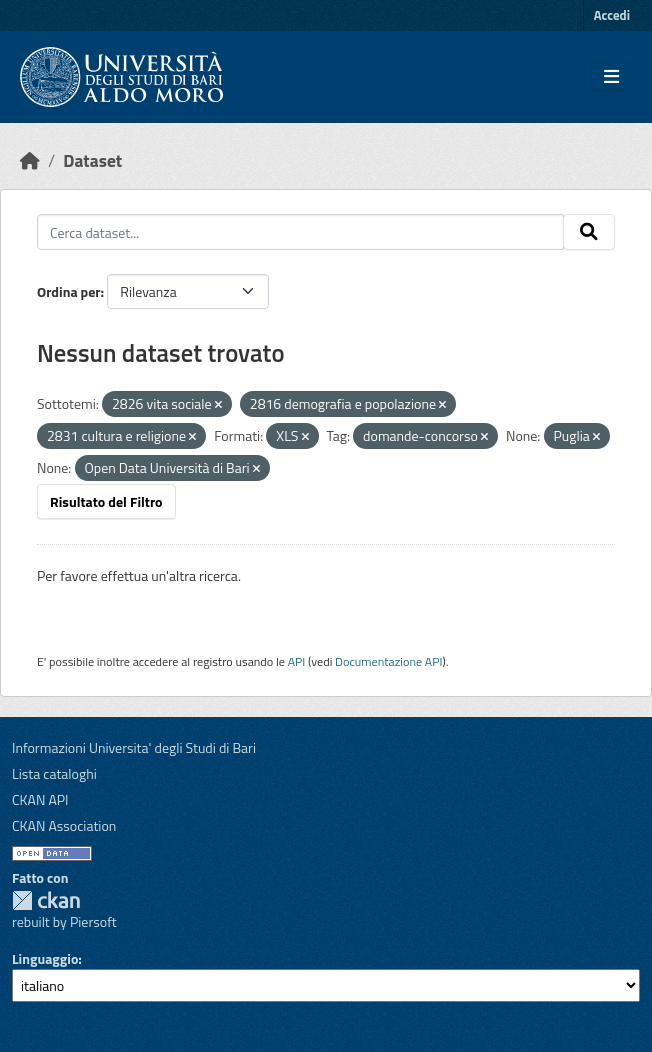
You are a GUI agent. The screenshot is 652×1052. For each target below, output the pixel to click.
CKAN (46, 900)
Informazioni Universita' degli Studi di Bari (134, 747)
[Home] (30, 160)
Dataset (92, 160)
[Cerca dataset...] (300, 232)
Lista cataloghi (54, 773)
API (297, 661)
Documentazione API (388, 661)
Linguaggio (45, 958)
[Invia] (589, 232)
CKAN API (40, 799)
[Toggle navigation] (611, 77)
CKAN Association (64, 825)
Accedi (612, 15)
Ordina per (69, 291)
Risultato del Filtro (106, 501)
